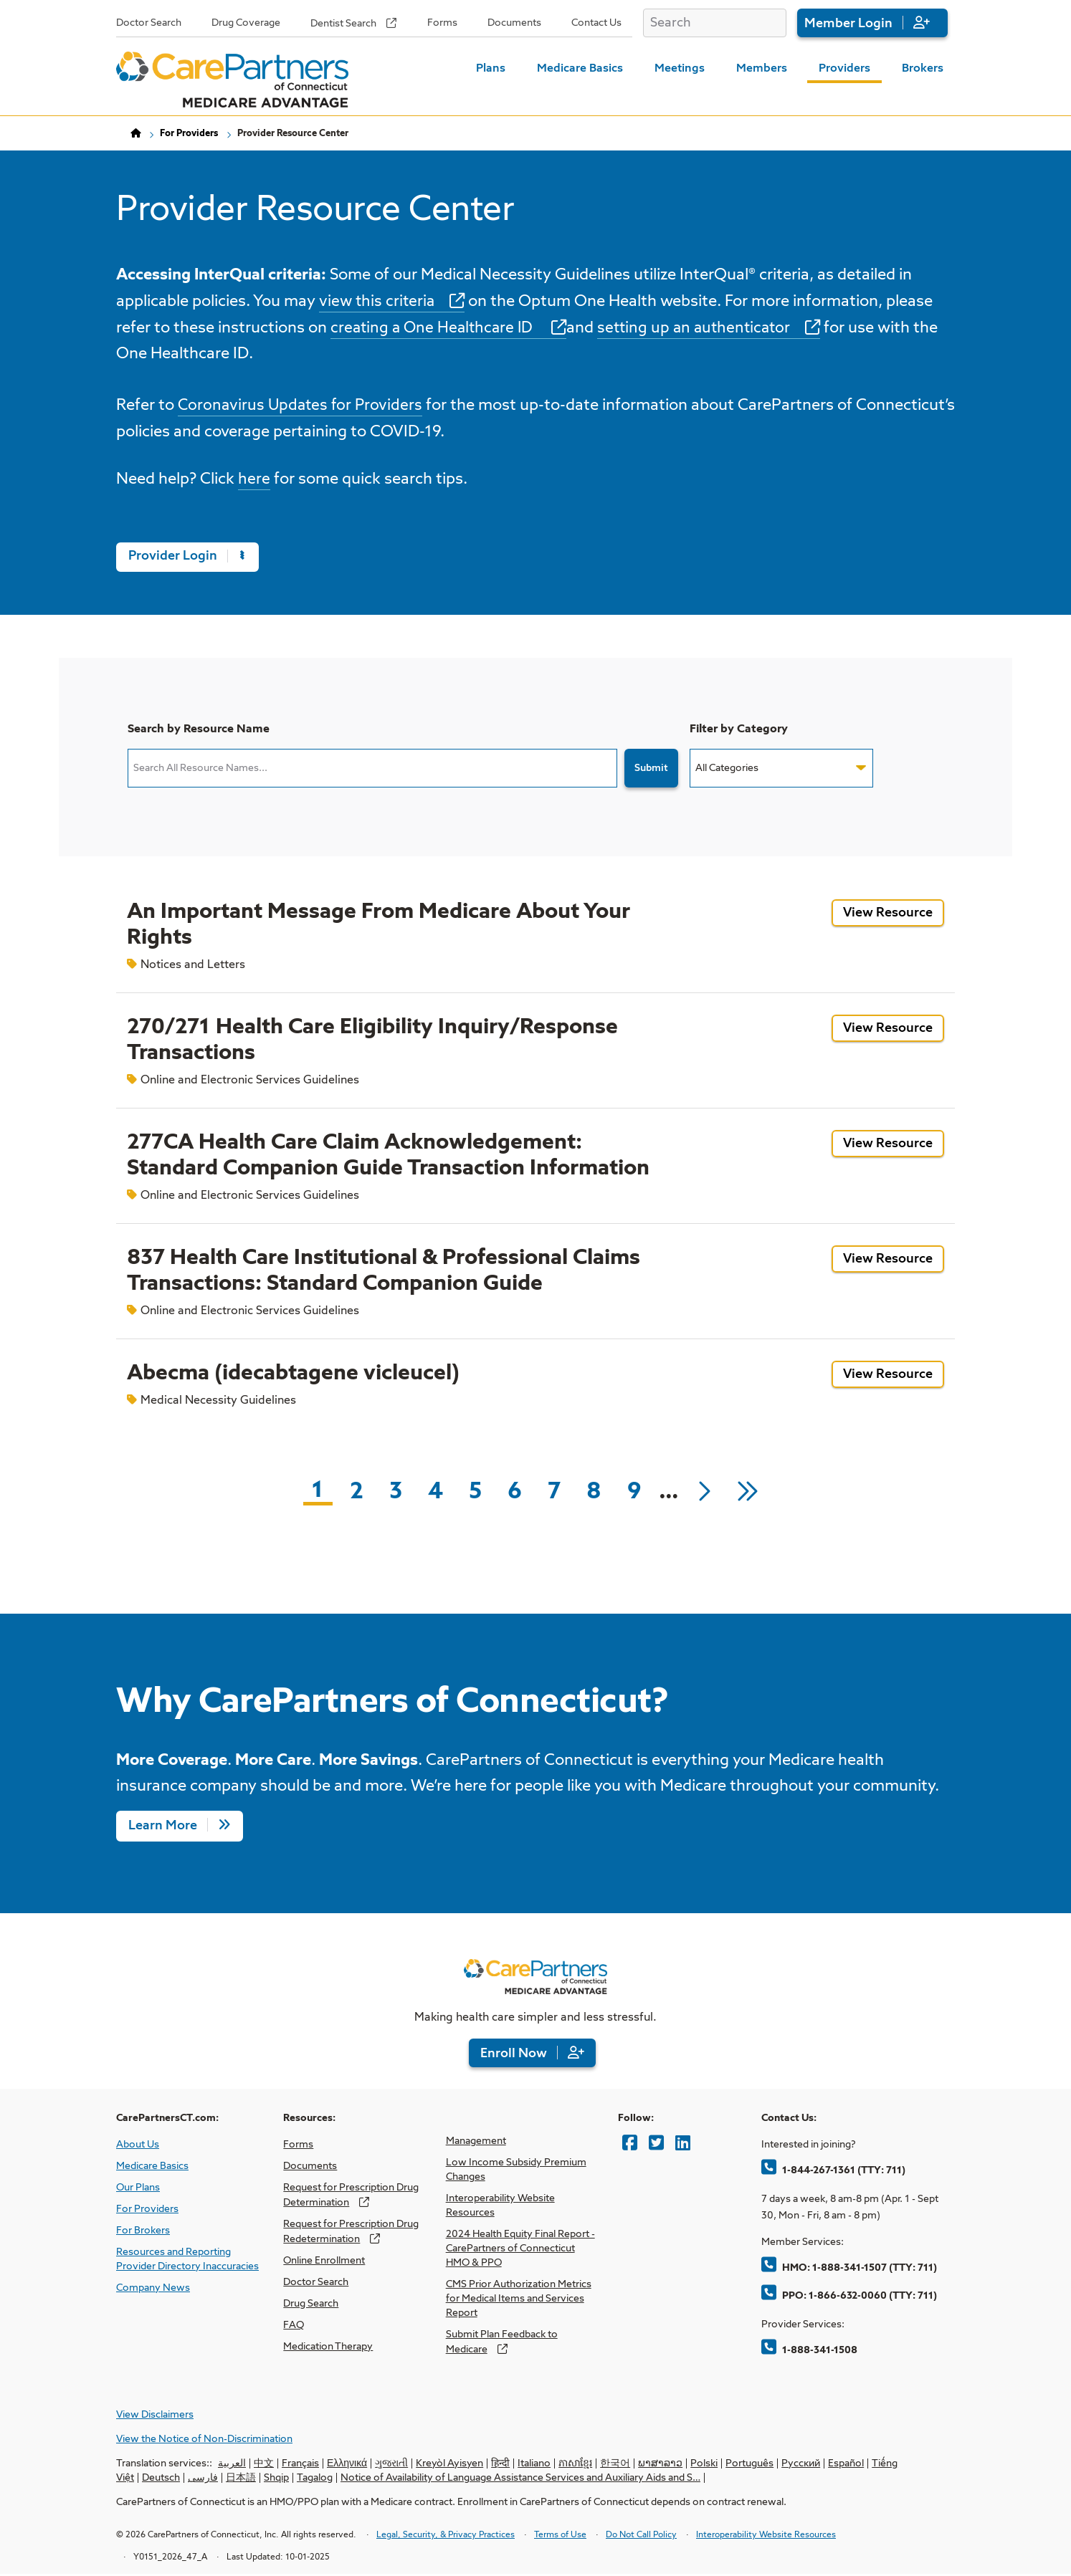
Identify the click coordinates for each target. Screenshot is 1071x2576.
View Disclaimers (155, 2416)
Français (300, 2465)
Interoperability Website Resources (500, 2206)
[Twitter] (656, 2144)
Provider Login (187, 556)
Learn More (162, 1827)
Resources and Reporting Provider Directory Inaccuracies (187, 2260)
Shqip (276, 2479)
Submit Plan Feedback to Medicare (502, 2342)
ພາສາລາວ (660, 2465)
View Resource (893, 917)
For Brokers (143, 2231)
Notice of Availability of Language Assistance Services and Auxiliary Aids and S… (520, 2479)
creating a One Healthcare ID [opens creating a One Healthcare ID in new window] (436, 329)
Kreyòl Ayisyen (449, 2465)
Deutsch (161, 2479)
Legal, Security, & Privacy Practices (445, 2536)
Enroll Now (513, 2054)
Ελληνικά (347, 2465)
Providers (844, 69)
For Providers (189, 133)
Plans (490, 69)
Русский (800, 2465)
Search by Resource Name (199, 730)
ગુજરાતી (391, 2465)
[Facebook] (629, 2144)
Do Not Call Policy (641, 2536)
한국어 (615, 2465)
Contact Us (596, 23)
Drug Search (310, 2304)
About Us (137, 2145)
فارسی (203, 2479)
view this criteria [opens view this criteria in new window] (378, 302)
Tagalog (315, 2479)
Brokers (922, 69)
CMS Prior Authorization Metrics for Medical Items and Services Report (518, 2299)
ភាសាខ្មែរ (575, 2465)
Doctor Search (148, 23)
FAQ (293, 2326)
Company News (153, 2289)
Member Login (848, 23)
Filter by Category (739, 730)
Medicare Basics (580, 69)
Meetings (679, 69)
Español (846, 2465)
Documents (514, 23)
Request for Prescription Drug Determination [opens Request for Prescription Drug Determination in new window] (351, 2195)
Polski (704, 2465)
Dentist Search (343, 24)
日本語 (241, 2479)
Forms (442, 23)
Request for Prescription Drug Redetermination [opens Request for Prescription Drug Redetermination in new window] (351, 2232)
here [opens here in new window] (254, 480)
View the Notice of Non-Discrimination (204, 2441)
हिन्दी (500, 2465)
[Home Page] (232, 79)
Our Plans (138, 2188)
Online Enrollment (324, 2261)
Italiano (534, 2465)
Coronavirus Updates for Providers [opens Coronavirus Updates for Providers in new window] (302, 407)
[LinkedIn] (682, 2144)
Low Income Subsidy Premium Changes (516, 2170)
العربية (232, 2465)
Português (749, 2465)
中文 (264, 2465)
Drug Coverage (245, 23)
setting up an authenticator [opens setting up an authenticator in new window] (703, 329)
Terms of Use (560, 2536)
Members (761, 69)
